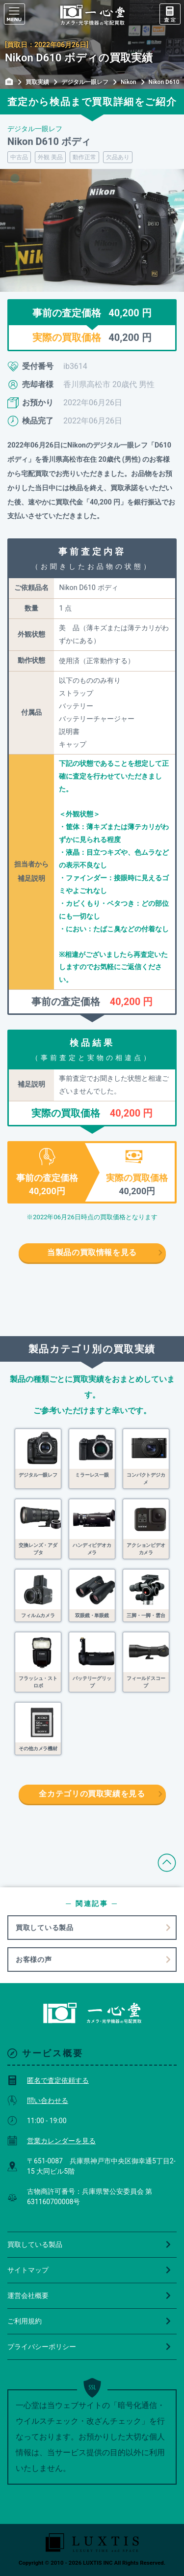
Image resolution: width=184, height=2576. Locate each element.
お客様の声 (34, 1959)
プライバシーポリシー (89, 2347)
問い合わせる (37, 2100)
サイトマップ (89, 2270)
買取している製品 (45, 1928)
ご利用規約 (89, 2321)
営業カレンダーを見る (51, 2141)
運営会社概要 (89, 2295)
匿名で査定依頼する (48, 2080)
